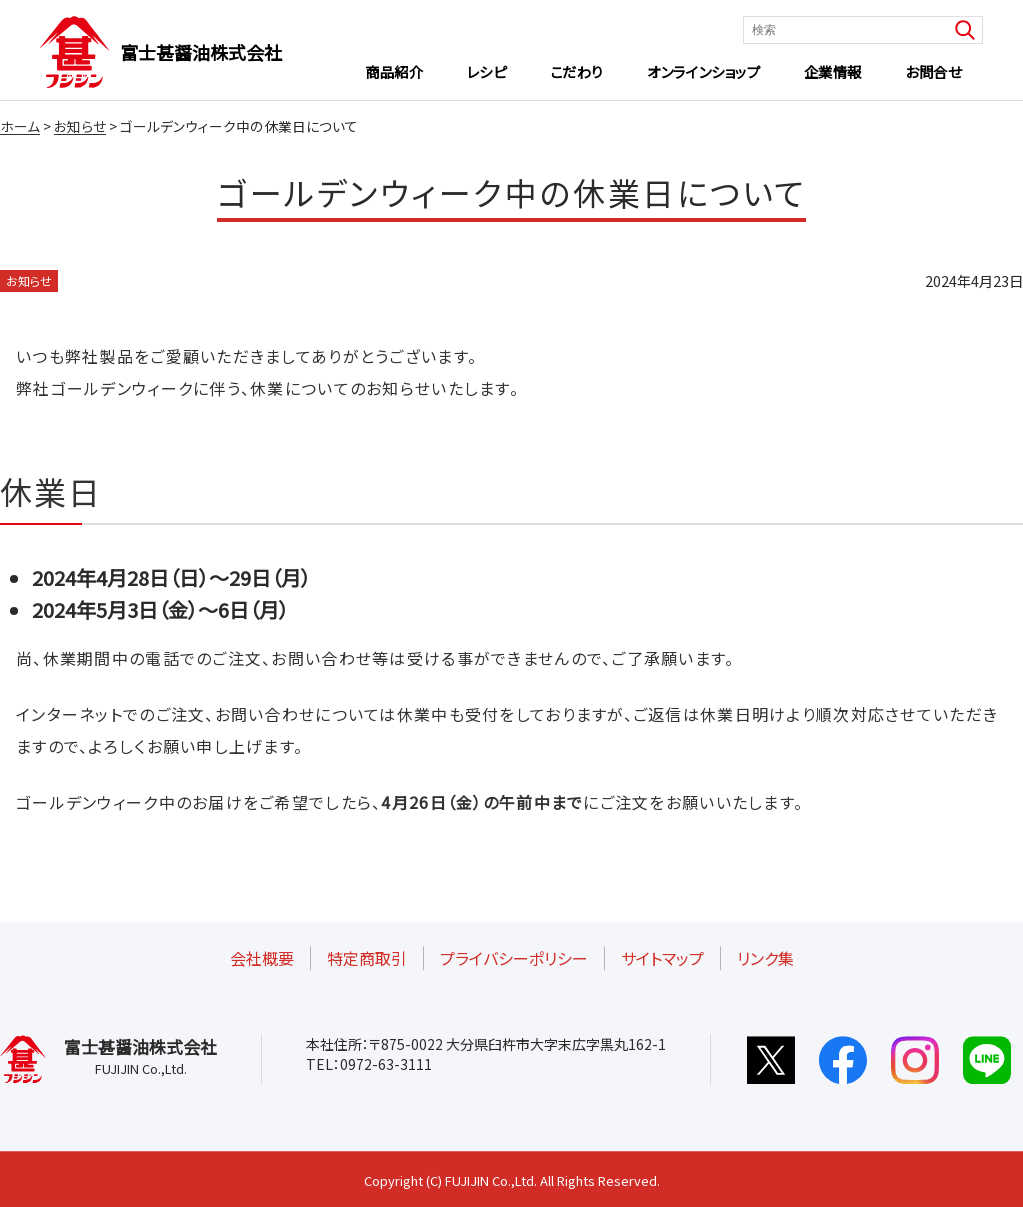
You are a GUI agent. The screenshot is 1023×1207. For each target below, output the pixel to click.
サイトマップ (662, 958)
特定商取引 (367, 958)
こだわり (577, 71)
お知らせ (29, 280)
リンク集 (765, 958)
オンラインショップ (703, 71)
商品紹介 (394, 71)
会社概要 (262, 958)
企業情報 (833, 71)
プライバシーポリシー (514, 958)
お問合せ (933, 71)
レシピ (487, 71)
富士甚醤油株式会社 (201, 52)
